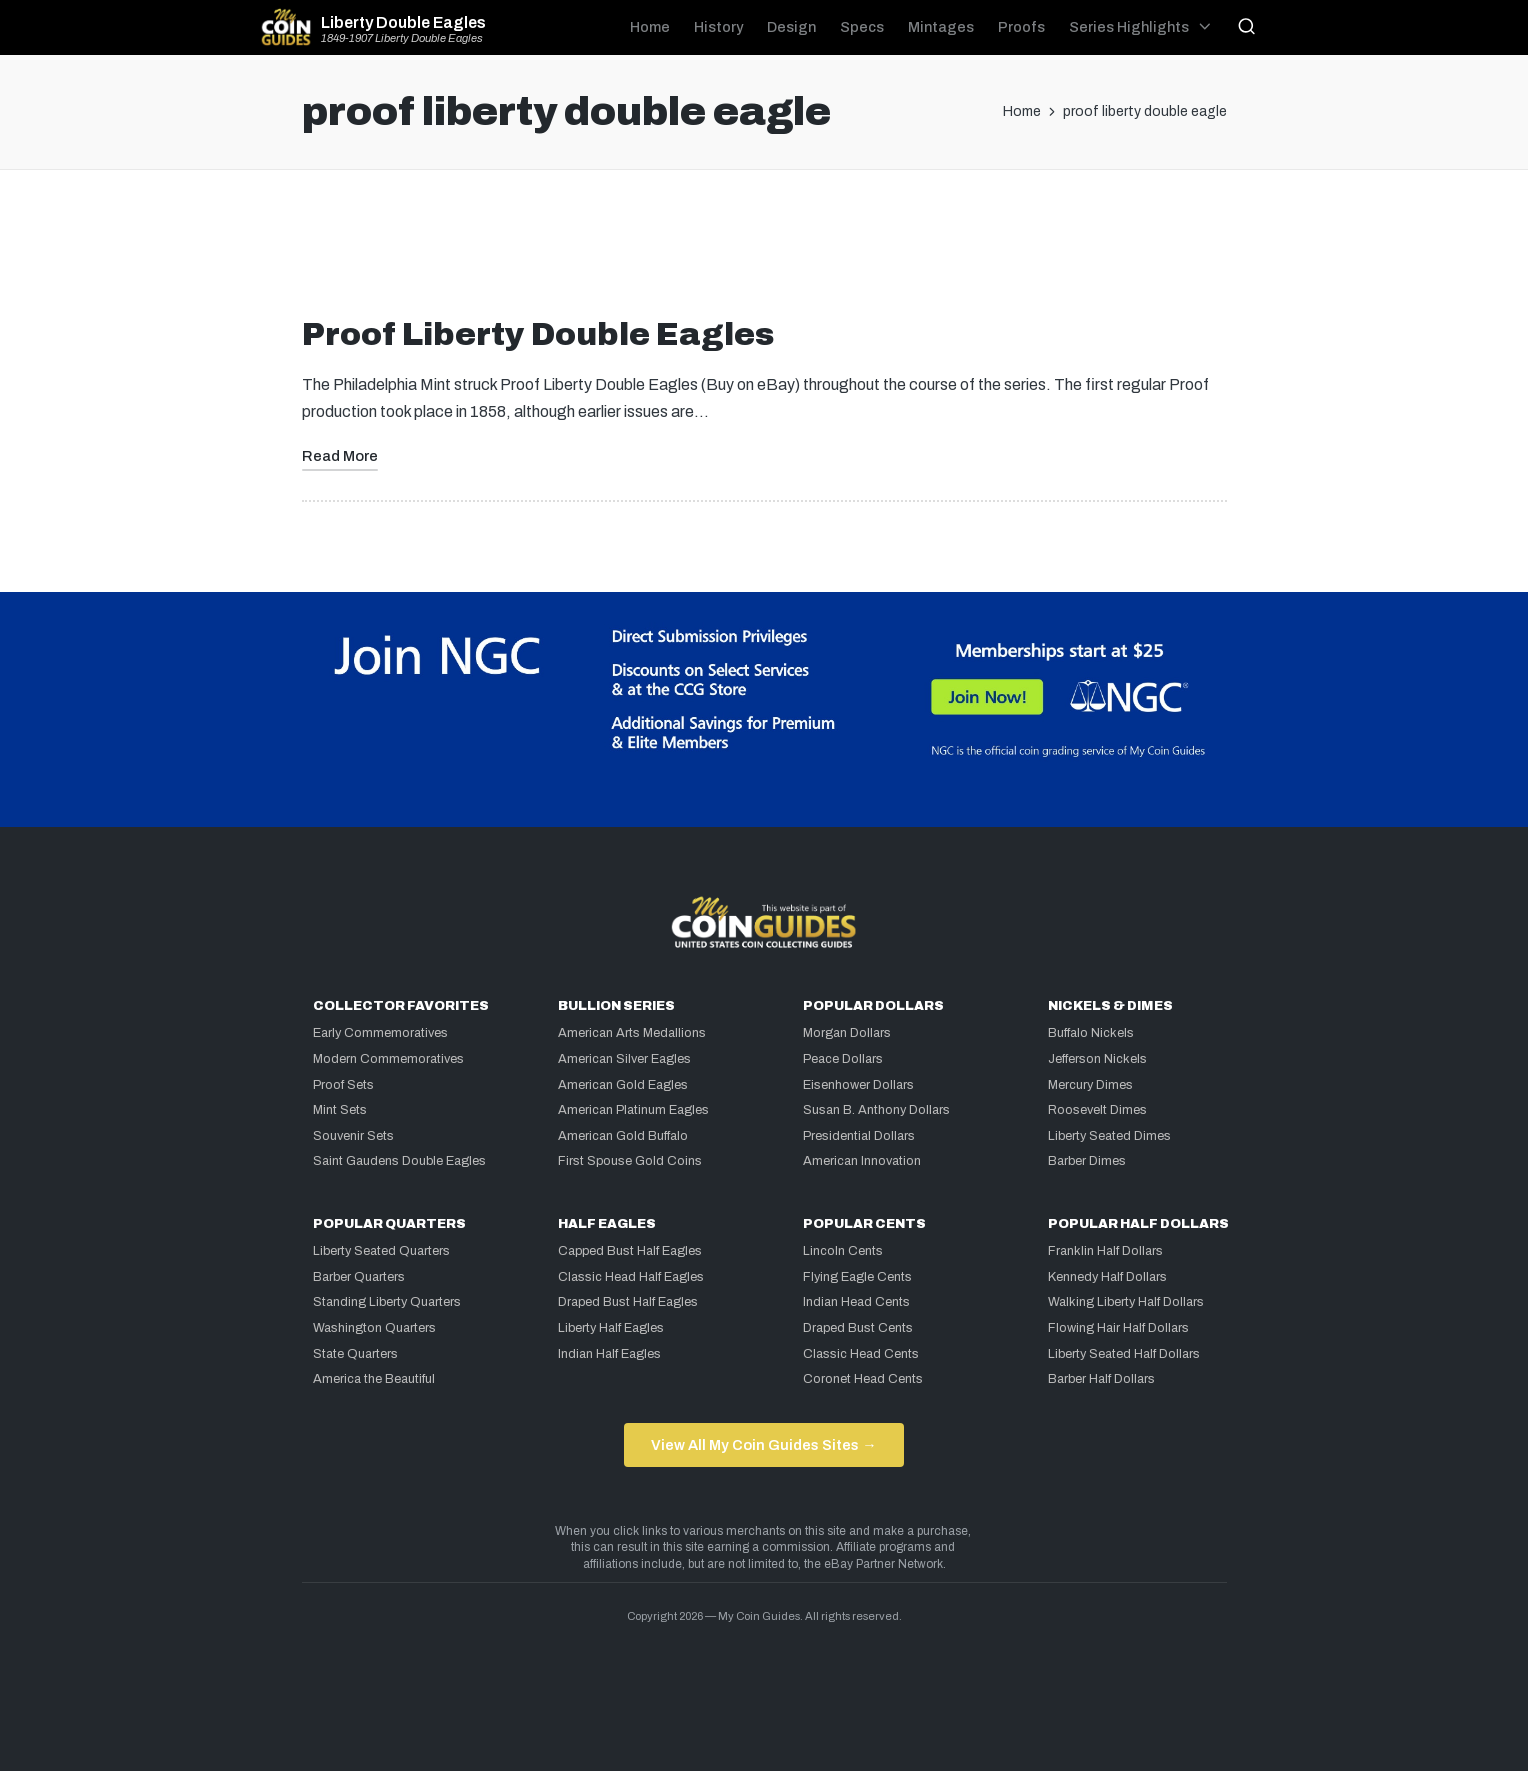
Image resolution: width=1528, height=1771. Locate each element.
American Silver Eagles (624, 1059)
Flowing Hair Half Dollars (1118, 1328)
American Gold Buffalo (623, 1136)
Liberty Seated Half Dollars (1124, 1354)
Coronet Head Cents (863, 1379)
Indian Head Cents (856, 1302)
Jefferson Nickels (1097, 1059)
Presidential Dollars (859, 1136)
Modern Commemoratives (388, 1059)
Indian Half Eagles (609, 1354)
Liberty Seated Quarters (381, 1251)
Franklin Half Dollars (1105, 1251)
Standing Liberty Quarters (387, 1302)
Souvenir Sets (353, 1136)
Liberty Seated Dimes (1109, 1136)
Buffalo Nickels (1091, 1033)
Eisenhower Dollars (858, 1085)
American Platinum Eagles (633, 1110)
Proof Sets (343, 1085)
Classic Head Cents (861, 1354)
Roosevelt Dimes (1097, 1110)
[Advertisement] (764, 251)
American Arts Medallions (632, 1033)
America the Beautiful (374, 1379)
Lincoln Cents (843, 1251)
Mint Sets (340, 1110)
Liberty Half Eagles (611, 1328)
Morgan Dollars (847, 1033)
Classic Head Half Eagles (631, 1277)
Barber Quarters (359, 1277)
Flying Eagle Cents (857, 1277)
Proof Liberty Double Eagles (538, 334)
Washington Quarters (374, 1328)
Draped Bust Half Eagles (628, 1302)
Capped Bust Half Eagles (630, 1251)
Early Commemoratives (380, 1033)
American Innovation (862, 1161)
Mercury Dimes (1090, 1085)
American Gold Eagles (623, 1085)
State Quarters (355, 1354)
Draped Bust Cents (858, 1328)
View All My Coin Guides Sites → (763, 1445)
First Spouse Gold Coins (630, 1161)
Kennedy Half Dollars (1107, 1277)
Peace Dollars (843, 1059)
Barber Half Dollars (1101, 1379)
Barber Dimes (1087, 1161)
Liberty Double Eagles (403, 23)
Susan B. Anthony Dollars (876, 1110)
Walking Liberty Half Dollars (1126, 1302)
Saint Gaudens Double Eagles (399, 1161)
